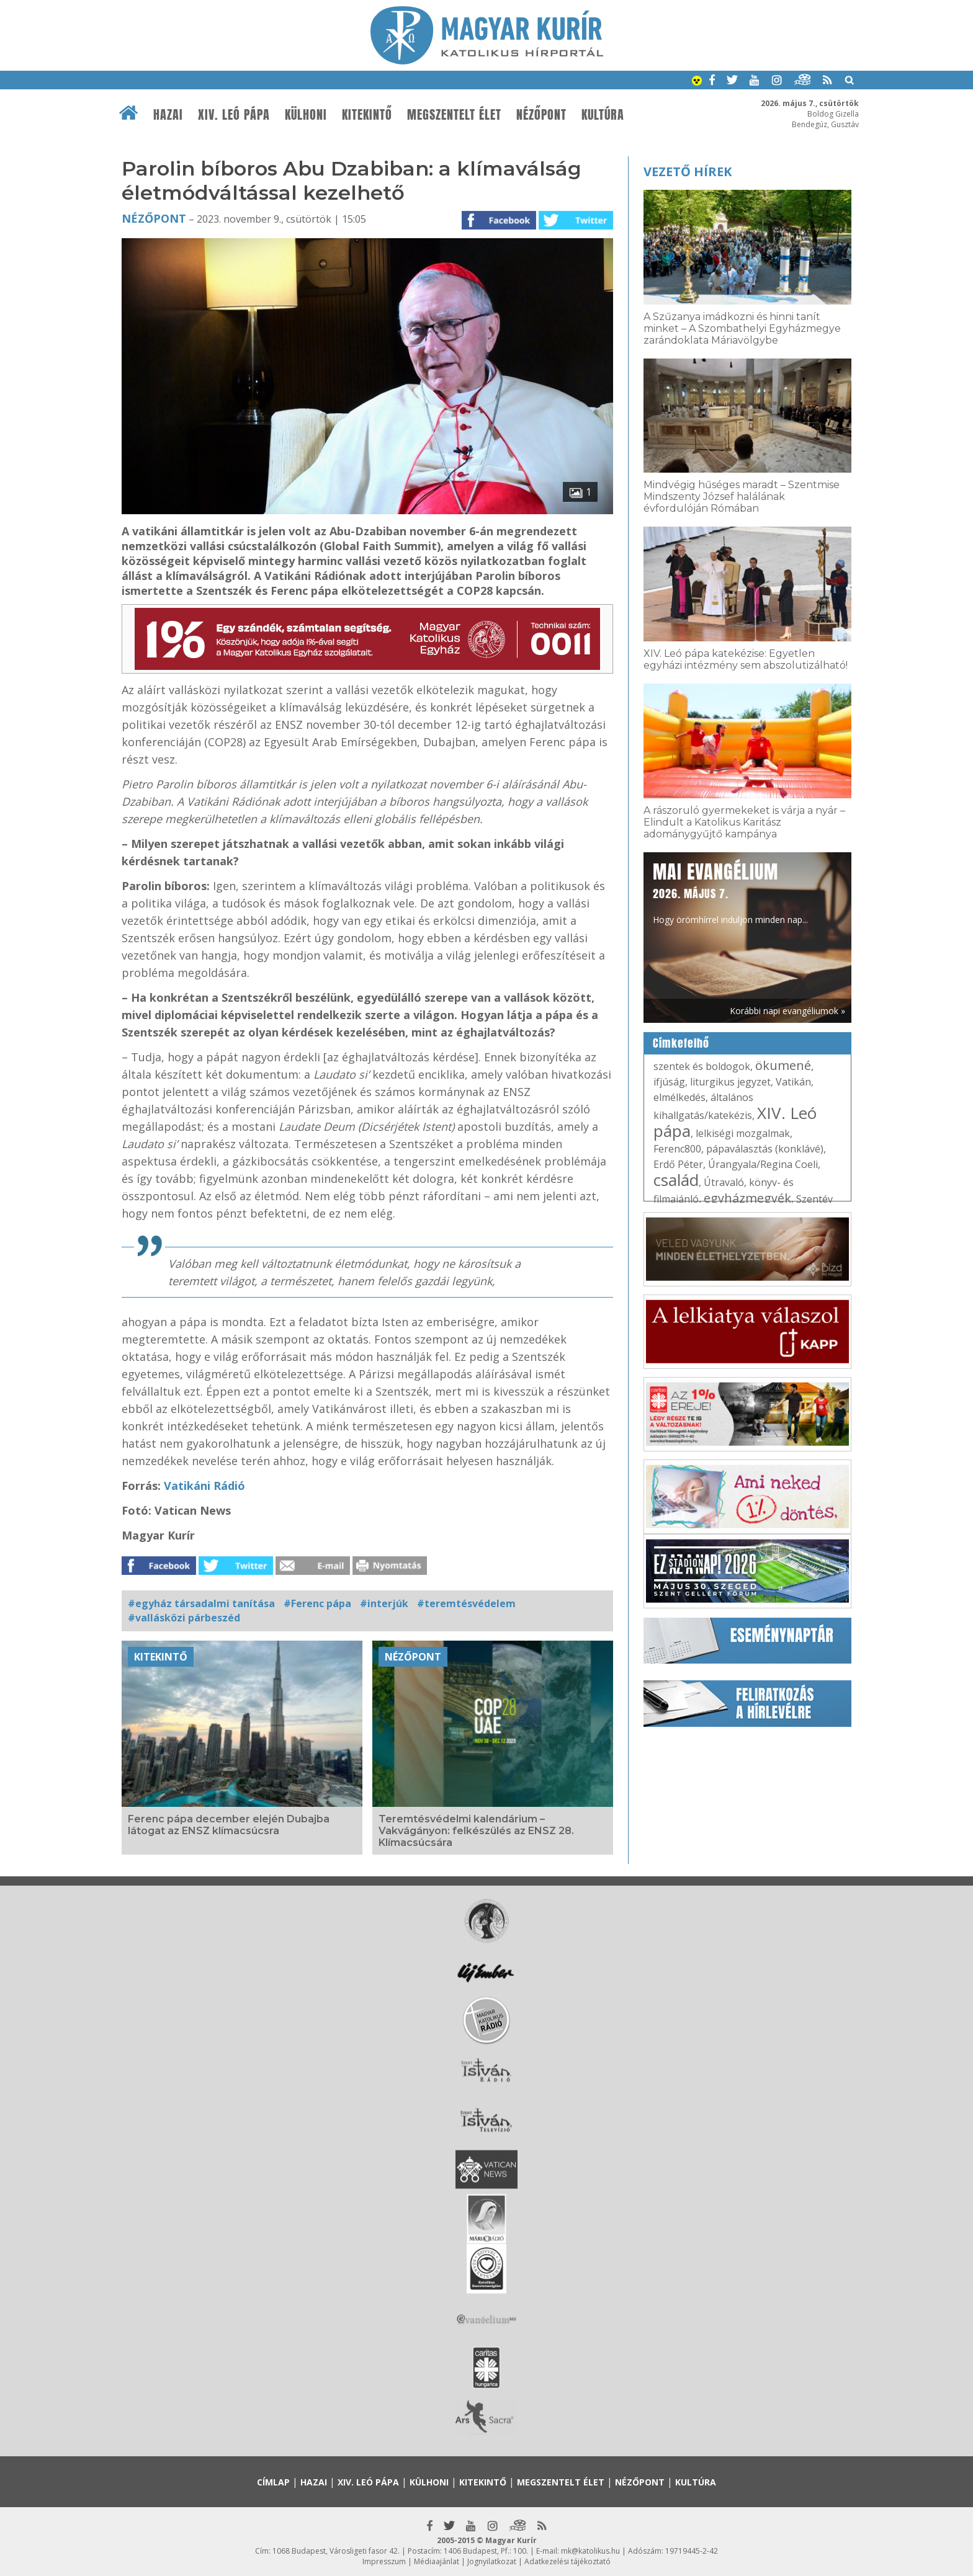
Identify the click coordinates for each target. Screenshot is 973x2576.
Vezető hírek (687, 171)
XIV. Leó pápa (234, 114)
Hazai (168, 114)
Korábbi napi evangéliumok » (787, 1011)
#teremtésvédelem (466, 1603)
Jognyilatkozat (491, 2561)
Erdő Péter (678, 1164)
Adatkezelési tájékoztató (567, 2561)
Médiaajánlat (436, 2561)
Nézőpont (541, 114)
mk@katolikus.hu (590, 2551)
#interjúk (384, 1603)
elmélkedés (679, 1097)
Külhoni (306, 114)
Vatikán (793, 1082)
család (676, 1180)
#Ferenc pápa (317, 1603)
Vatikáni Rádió (203, 1485)
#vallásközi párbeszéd (184, 1617)
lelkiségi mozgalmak (743, 1133)
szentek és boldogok (701, 1066)
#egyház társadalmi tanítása (201, 1603)
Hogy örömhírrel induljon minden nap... (730, 891)
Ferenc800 (677, 1149)
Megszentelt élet (454, 114)
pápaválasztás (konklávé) (764, 1149)
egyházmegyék (747, 1198)
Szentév (814, 1199)
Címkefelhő (681, 1043)
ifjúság (669, 1082)
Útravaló (724, 1182)
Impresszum (384, 2561)
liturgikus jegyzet (730, 1082)
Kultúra (602, 114)
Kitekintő (367, 114)
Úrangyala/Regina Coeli (763, 1164)
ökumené (783, 1065)
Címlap (273, 2482)
